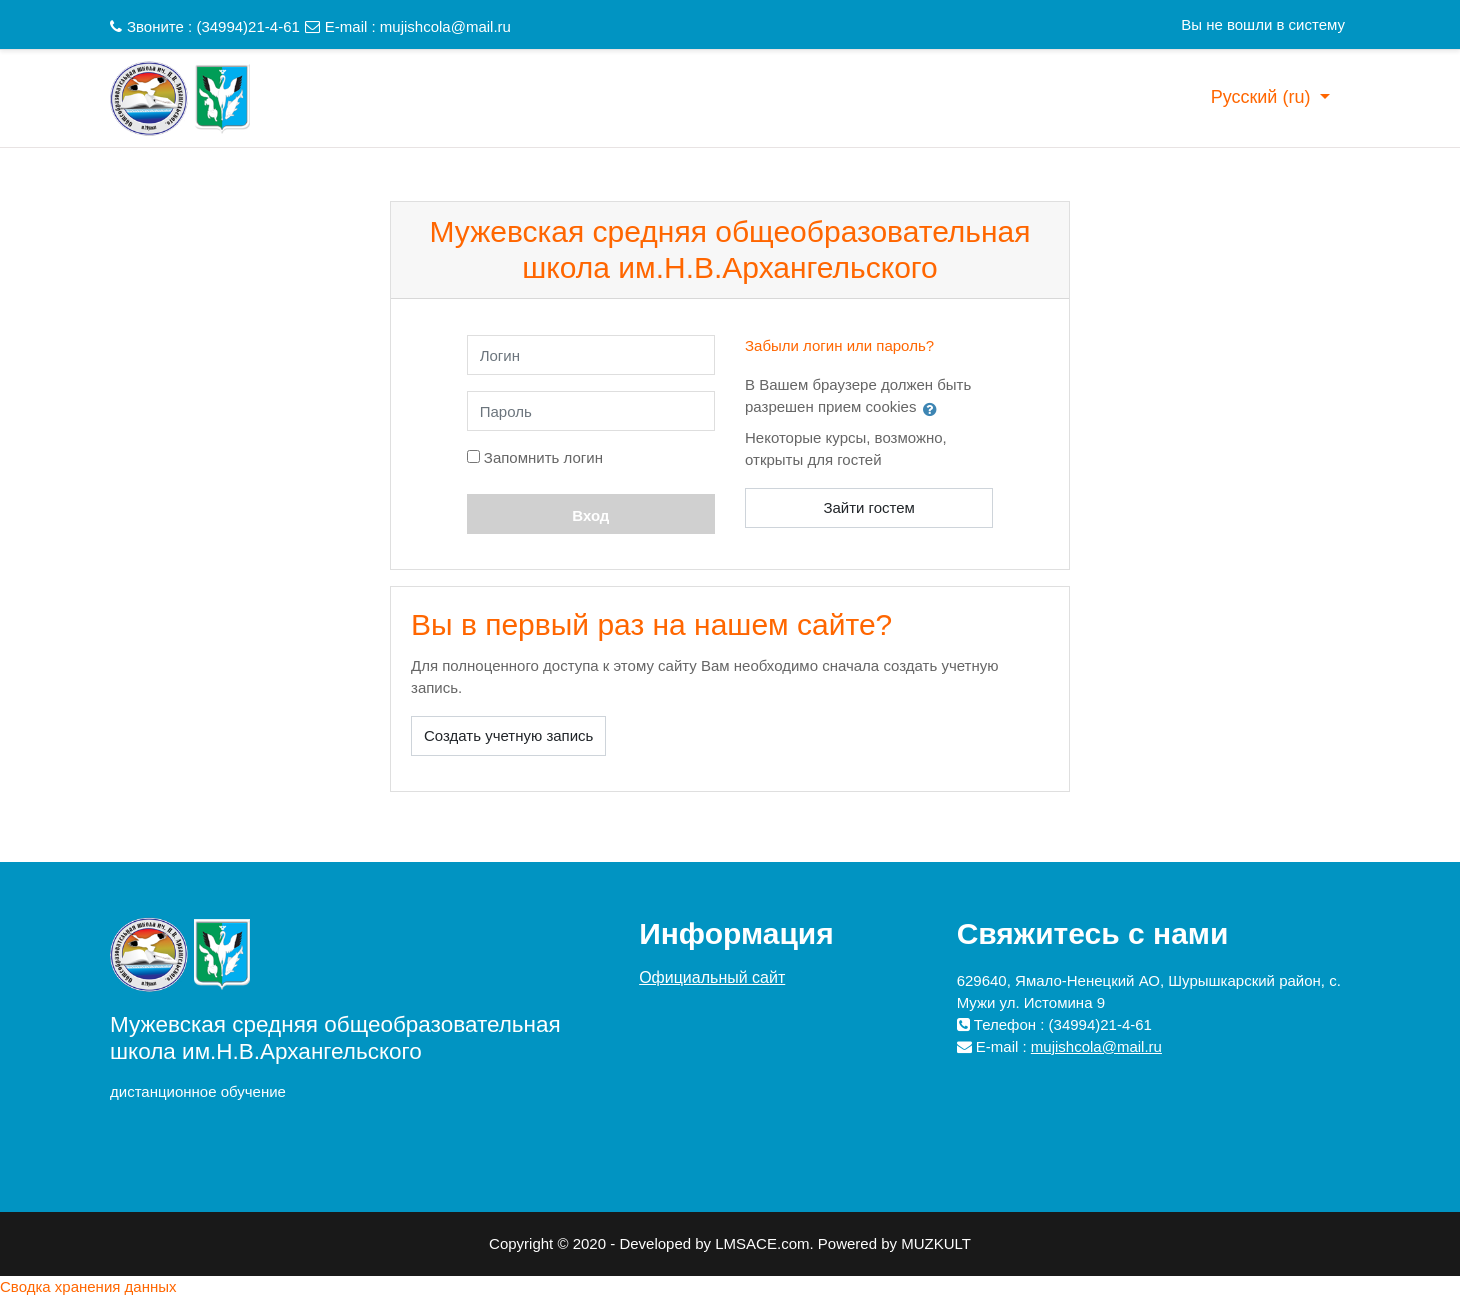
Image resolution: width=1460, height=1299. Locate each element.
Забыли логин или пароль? (839, 345)
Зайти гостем (869, 507)
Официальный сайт (712, 977)
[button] (934, 409)
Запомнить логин (543, 457)
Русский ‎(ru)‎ (1263, 97)
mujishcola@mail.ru (445, 26)
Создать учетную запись (508, 735)
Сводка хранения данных (88, 1286)
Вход (590, 515)
